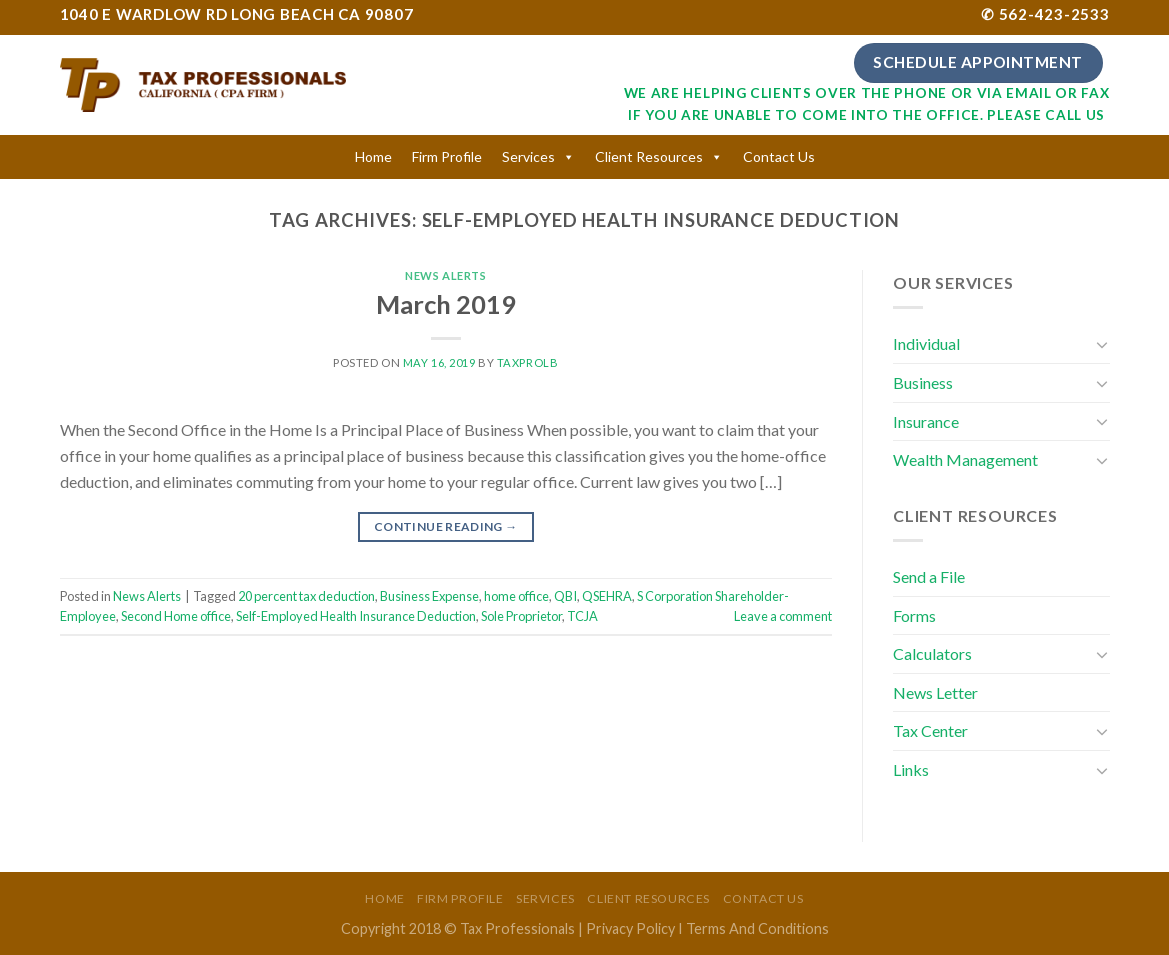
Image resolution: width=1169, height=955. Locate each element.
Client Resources (649, 156)
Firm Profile (447, 156)
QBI (565, 596)
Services (528, 156)
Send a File (929, 576)
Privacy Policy (630, 928)
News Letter (935, 692)
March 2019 (446, 304)
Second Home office (176, 616)
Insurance (926, 421)
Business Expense (429, 596)
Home (373, 156)
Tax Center (930, 730)
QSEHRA (607, 596)
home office (516, 596)
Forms (914, 615)
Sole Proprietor (521, 616)
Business (923, 382)
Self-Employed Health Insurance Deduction (356, 616)
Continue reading (446, 526)
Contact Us (779, 156)
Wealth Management (965, 459)
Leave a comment (783, 616)
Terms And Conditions (757, 928)
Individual (926, 343)
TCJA (582, 616)
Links (911, 769)
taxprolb (527, 362)
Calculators (932, 653)
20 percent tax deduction (306, 596)
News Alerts (445, 275)
